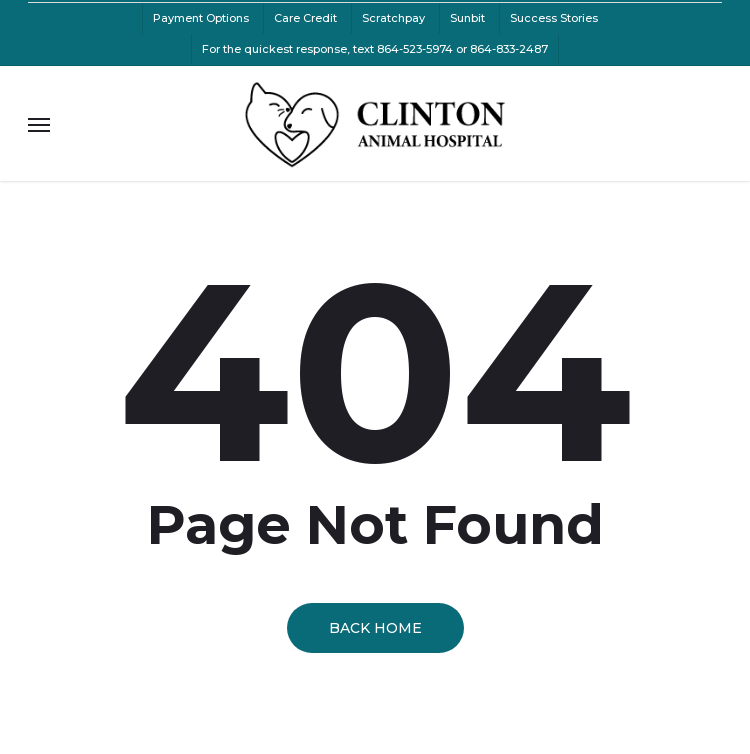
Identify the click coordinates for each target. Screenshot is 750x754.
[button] (39, 124)
